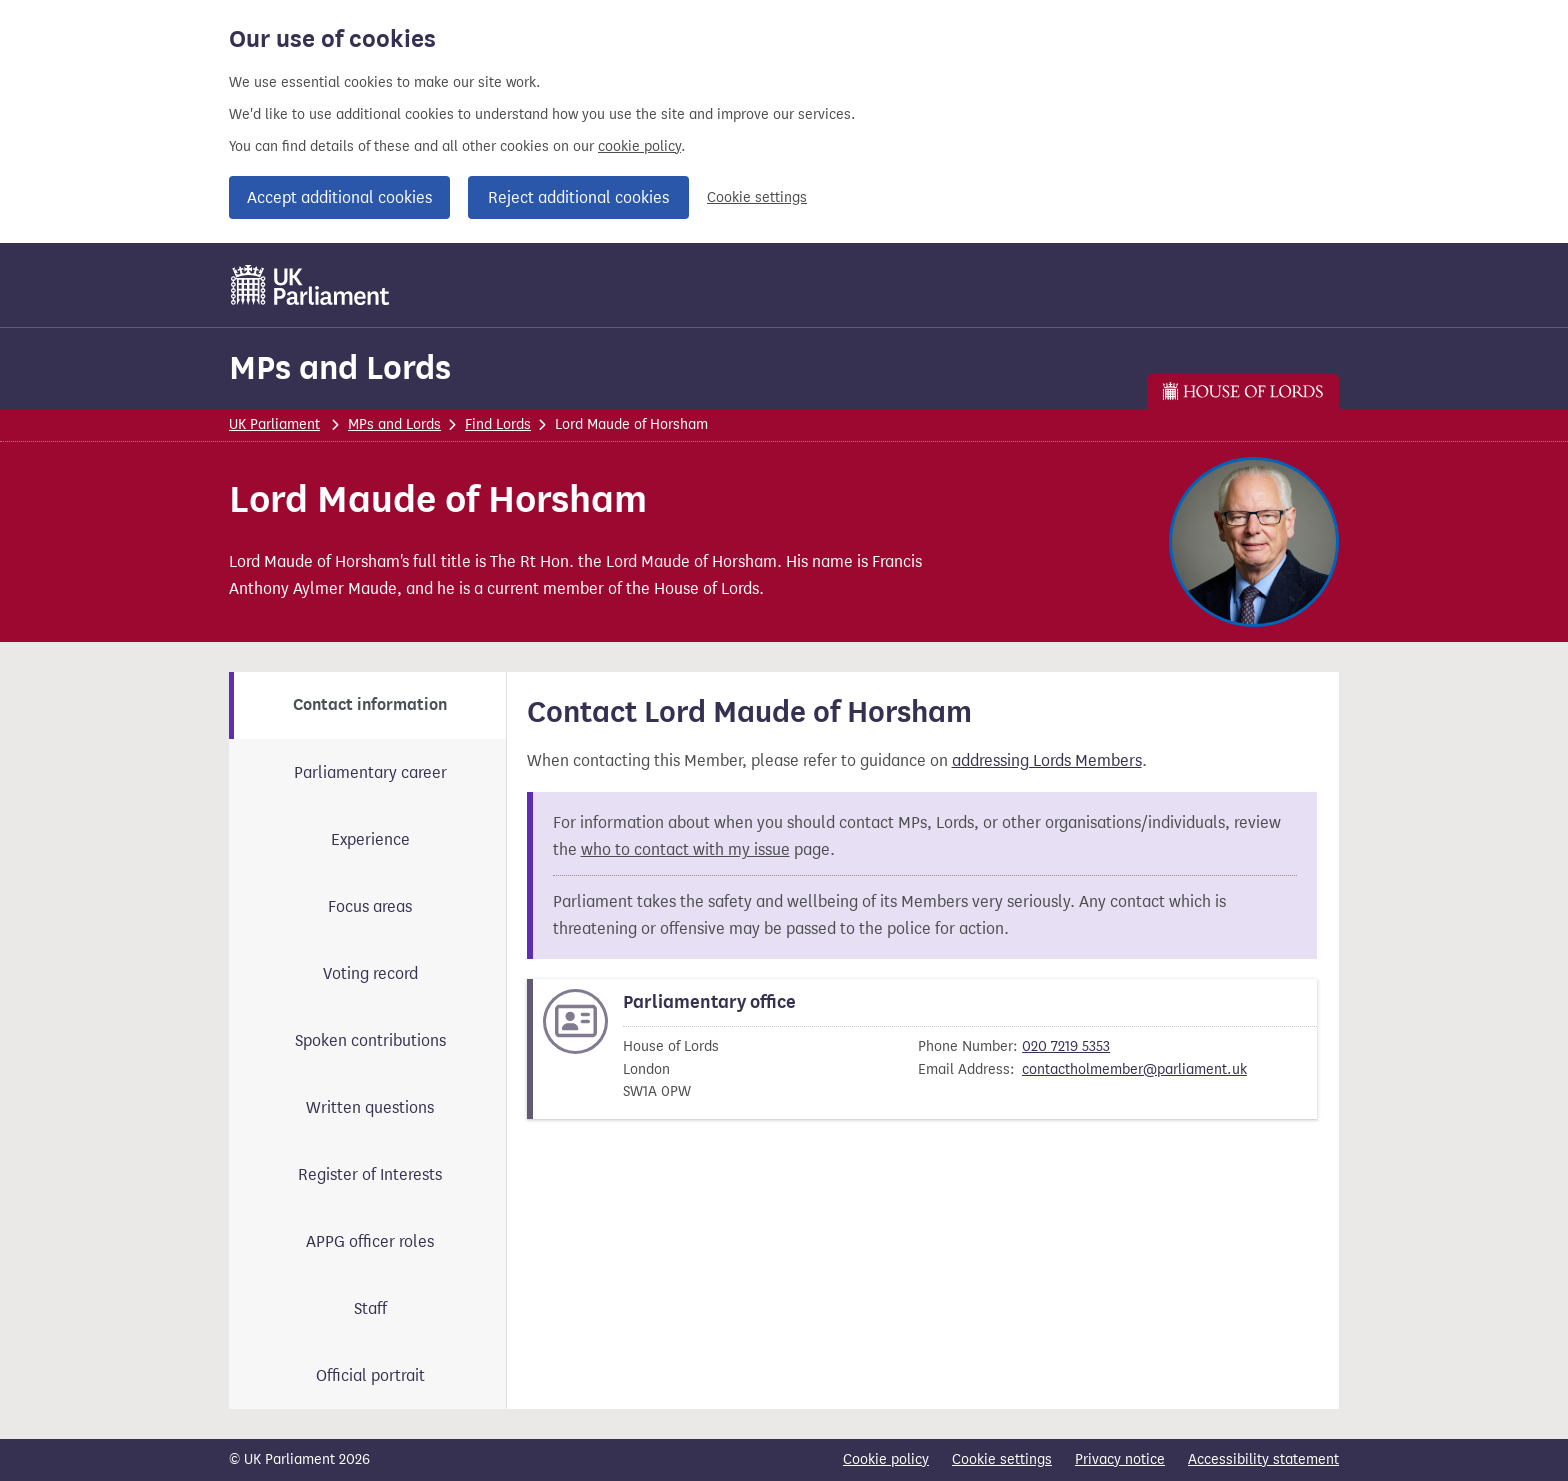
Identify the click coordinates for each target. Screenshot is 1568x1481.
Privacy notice (1120, 1459)
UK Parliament (274, 424)
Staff (370, 1308)
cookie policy (639, 146)
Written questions (370, 1107)
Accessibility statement (1263, 1459)
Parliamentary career (370, 772)
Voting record (370, 973)
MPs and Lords (340, 367)
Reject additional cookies (578, 197)
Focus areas (370, 906)
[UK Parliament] (310, 285)
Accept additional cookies (339, 197)
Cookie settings (757, 197)
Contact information (370, 705)
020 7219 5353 (1066, 1046)
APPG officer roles (370, 1241)
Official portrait (370, 1375)
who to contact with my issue (685, 849)
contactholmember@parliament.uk (1134, 1069)
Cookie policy (886, 1459)
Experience (370, 839)
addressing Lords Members (1047, 760)
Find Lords (498, 424)
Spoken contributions (370, 1040)
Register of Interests (370, 1174)
